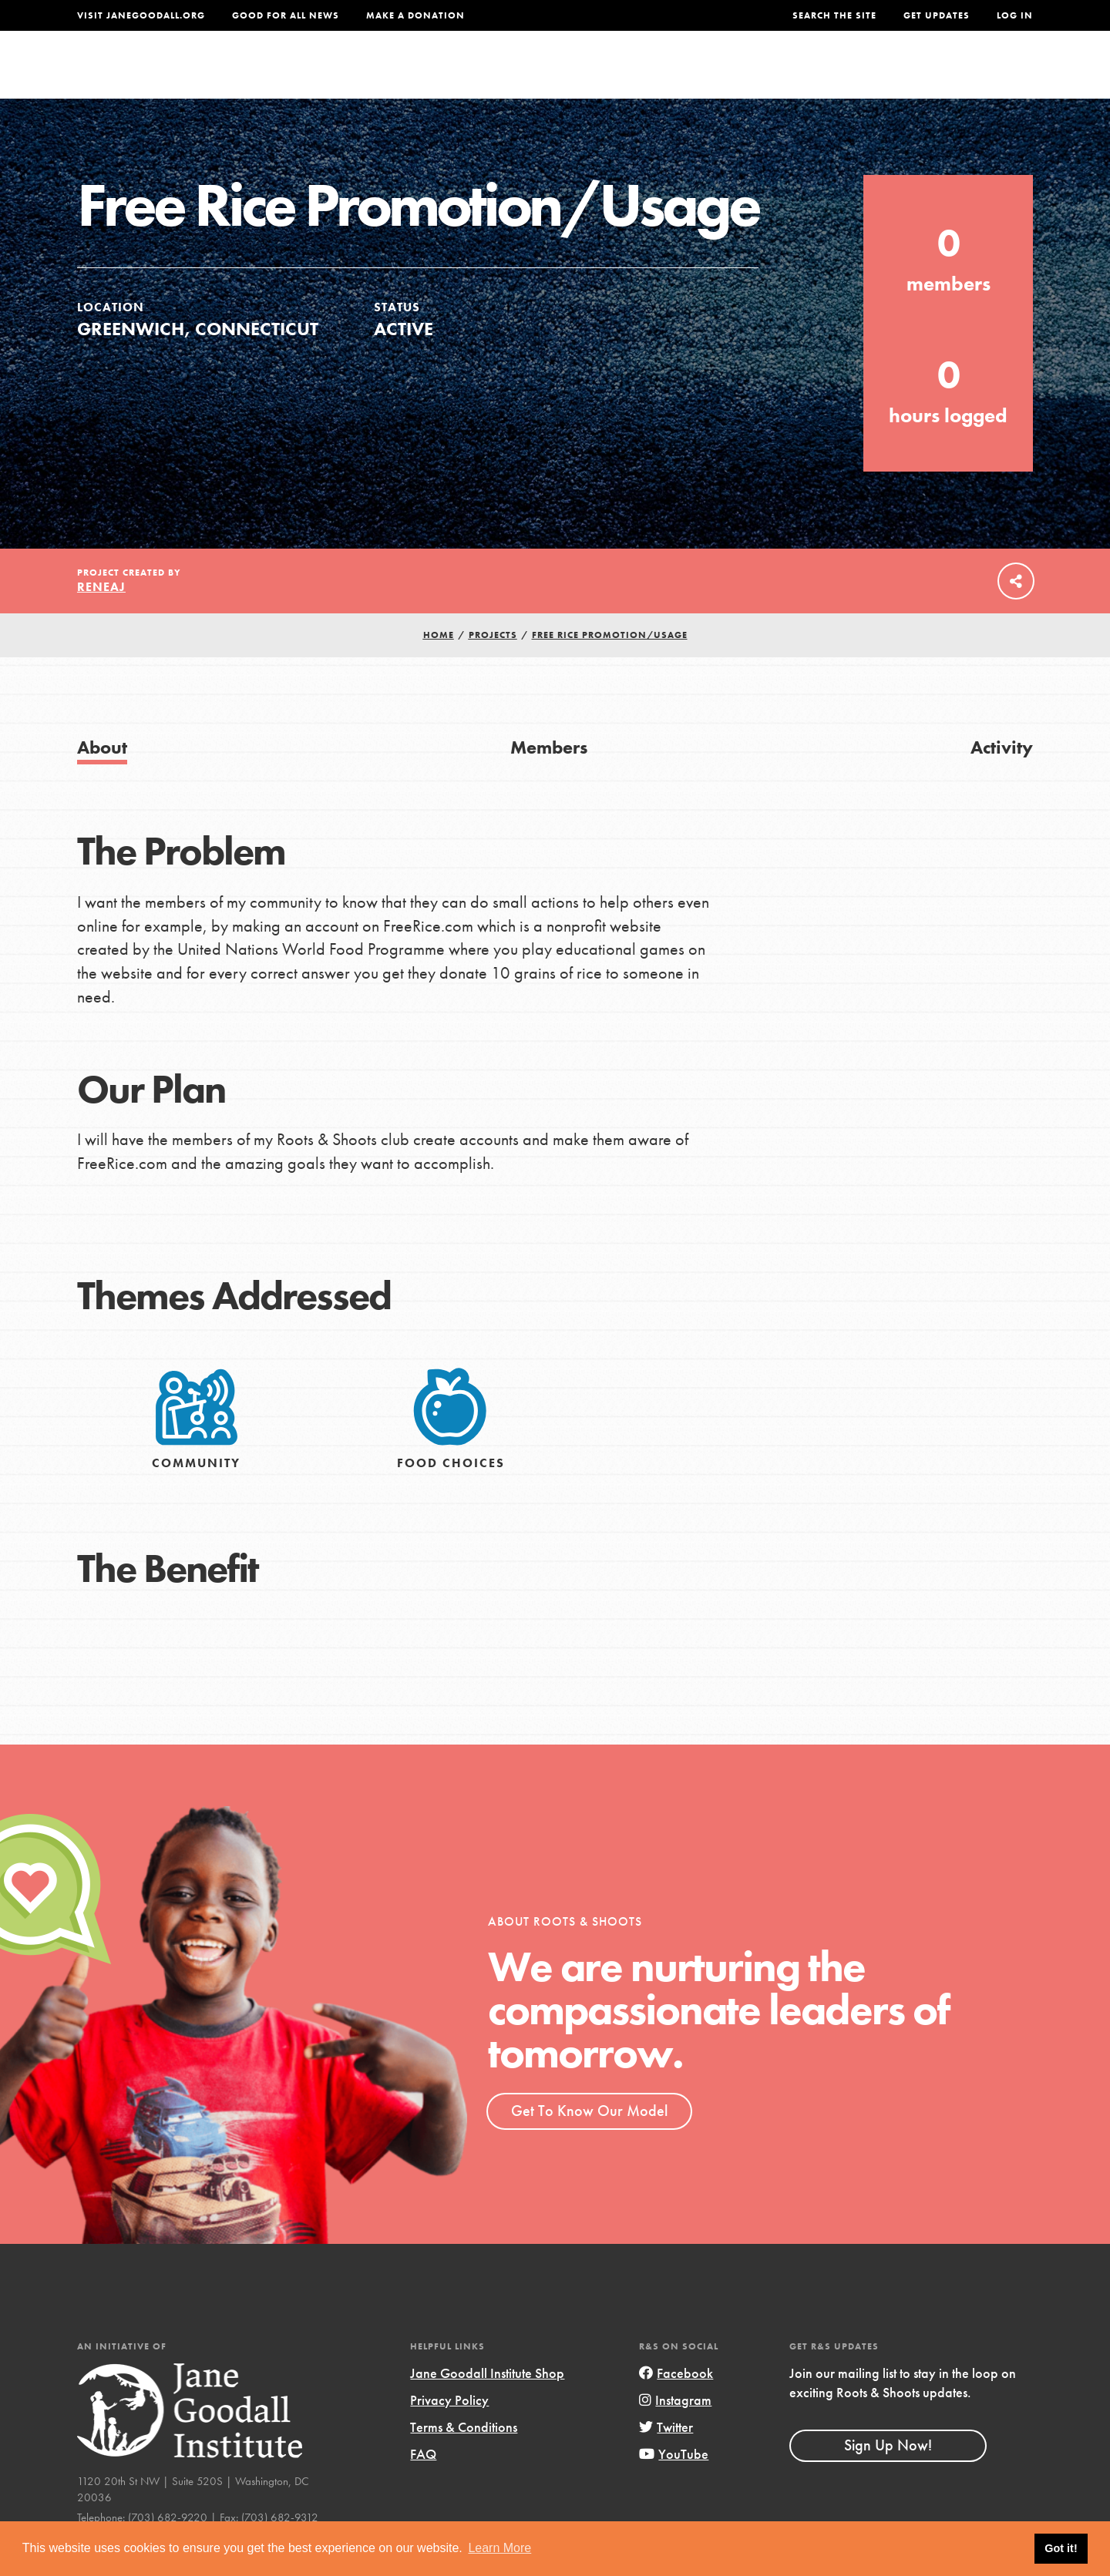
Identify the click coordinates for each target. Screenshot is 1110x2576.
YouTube (673, 2485)
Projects (790, 74)
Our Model (690, 74)
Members (548, 778)
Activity (1001, 778)
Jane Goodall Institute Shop (487, 2404)
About (352, 74)
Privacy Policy (449, 2431)
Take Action (982, 74)
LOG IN (1015, 15)
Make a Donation (415, 15)
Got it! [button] (1060, 2548)
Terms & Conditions (463, 2458)
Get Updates (936, 15)
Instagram (675, 2431)
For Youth (441, 74)
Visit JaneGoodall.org (141, 15)
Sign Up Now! (888, 2477)
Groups (878, 74)
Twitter (666, 2458)
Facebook (676, 2404)
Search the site (834, 15)
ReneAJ (101, 618)
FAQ (423, 2485)
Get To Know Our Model (589, 2141)
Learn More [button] (499, 2547)
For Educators (565, 74)
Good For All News (285, 15)
